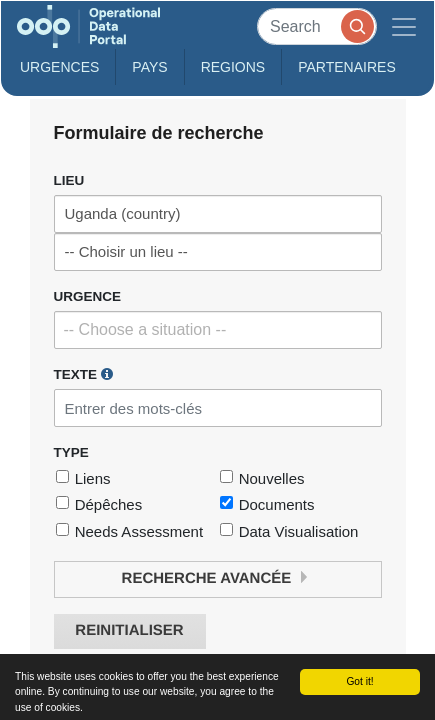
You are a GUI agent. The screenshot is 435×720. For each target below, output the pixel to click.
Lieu (69, 180)
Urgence (88, 296)
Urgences (59, 67)
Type (71, 452)
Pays (149, 67)
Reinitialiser (129, 630)
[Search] (317, 26)
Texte (83, 374)
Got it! (359, 681)
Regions (233, 67)
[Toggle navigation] (404, 26)
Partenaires (347, 67)
